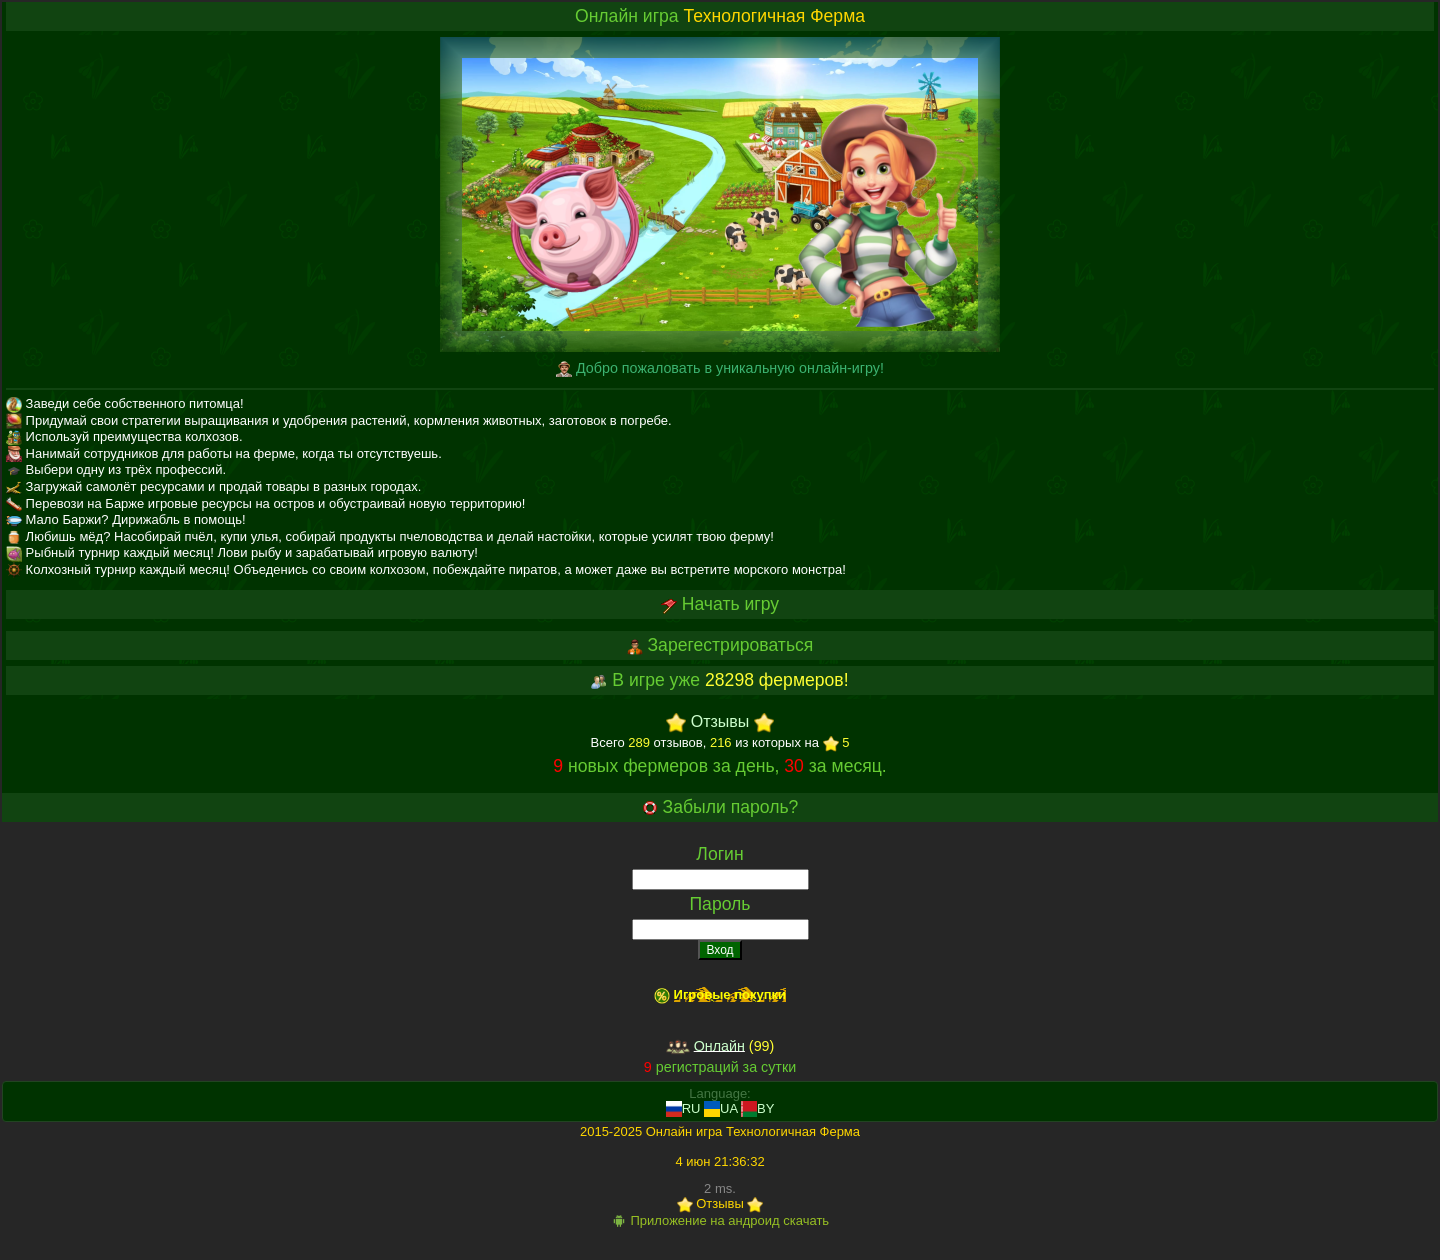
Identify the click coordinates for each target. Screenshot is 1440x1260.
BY (757, 1108)
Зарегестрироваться (730, 645)
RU (683, 1108)
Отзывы (720, 722)
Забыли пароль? (731, 807)
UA (720, 1108)
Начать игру (730, 604)
